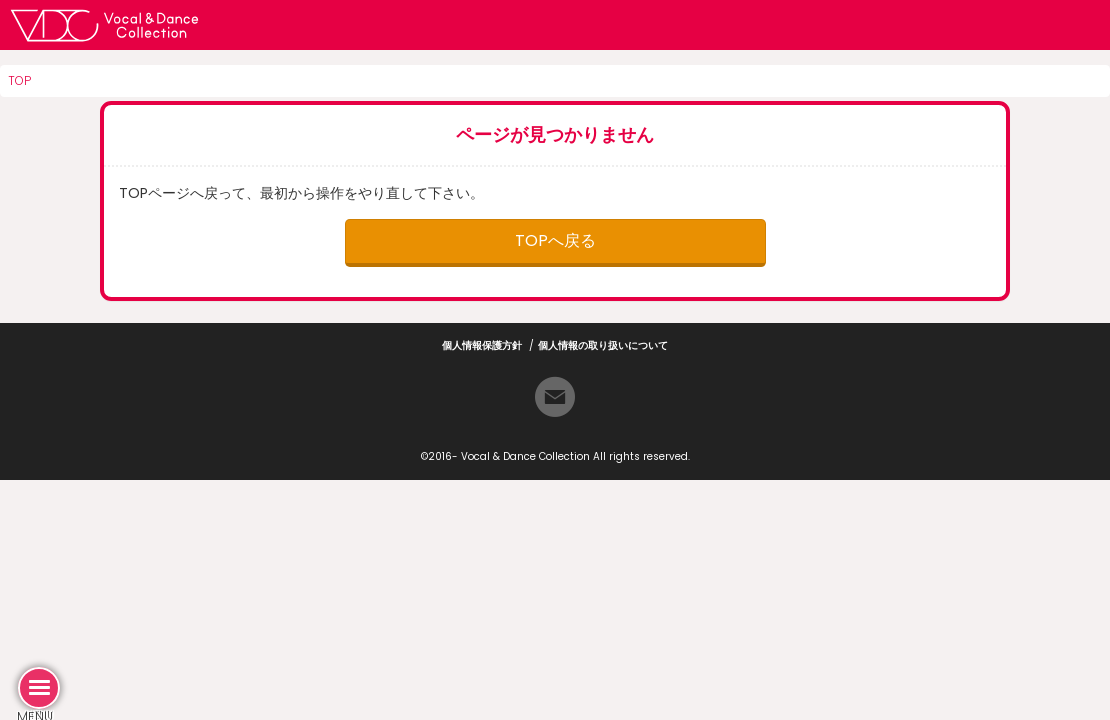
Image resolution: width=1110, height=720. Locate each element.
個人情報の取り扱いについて (603, 345)
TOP (19, 80)
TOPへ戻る (555, 240)
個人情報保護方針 (482, 345)
